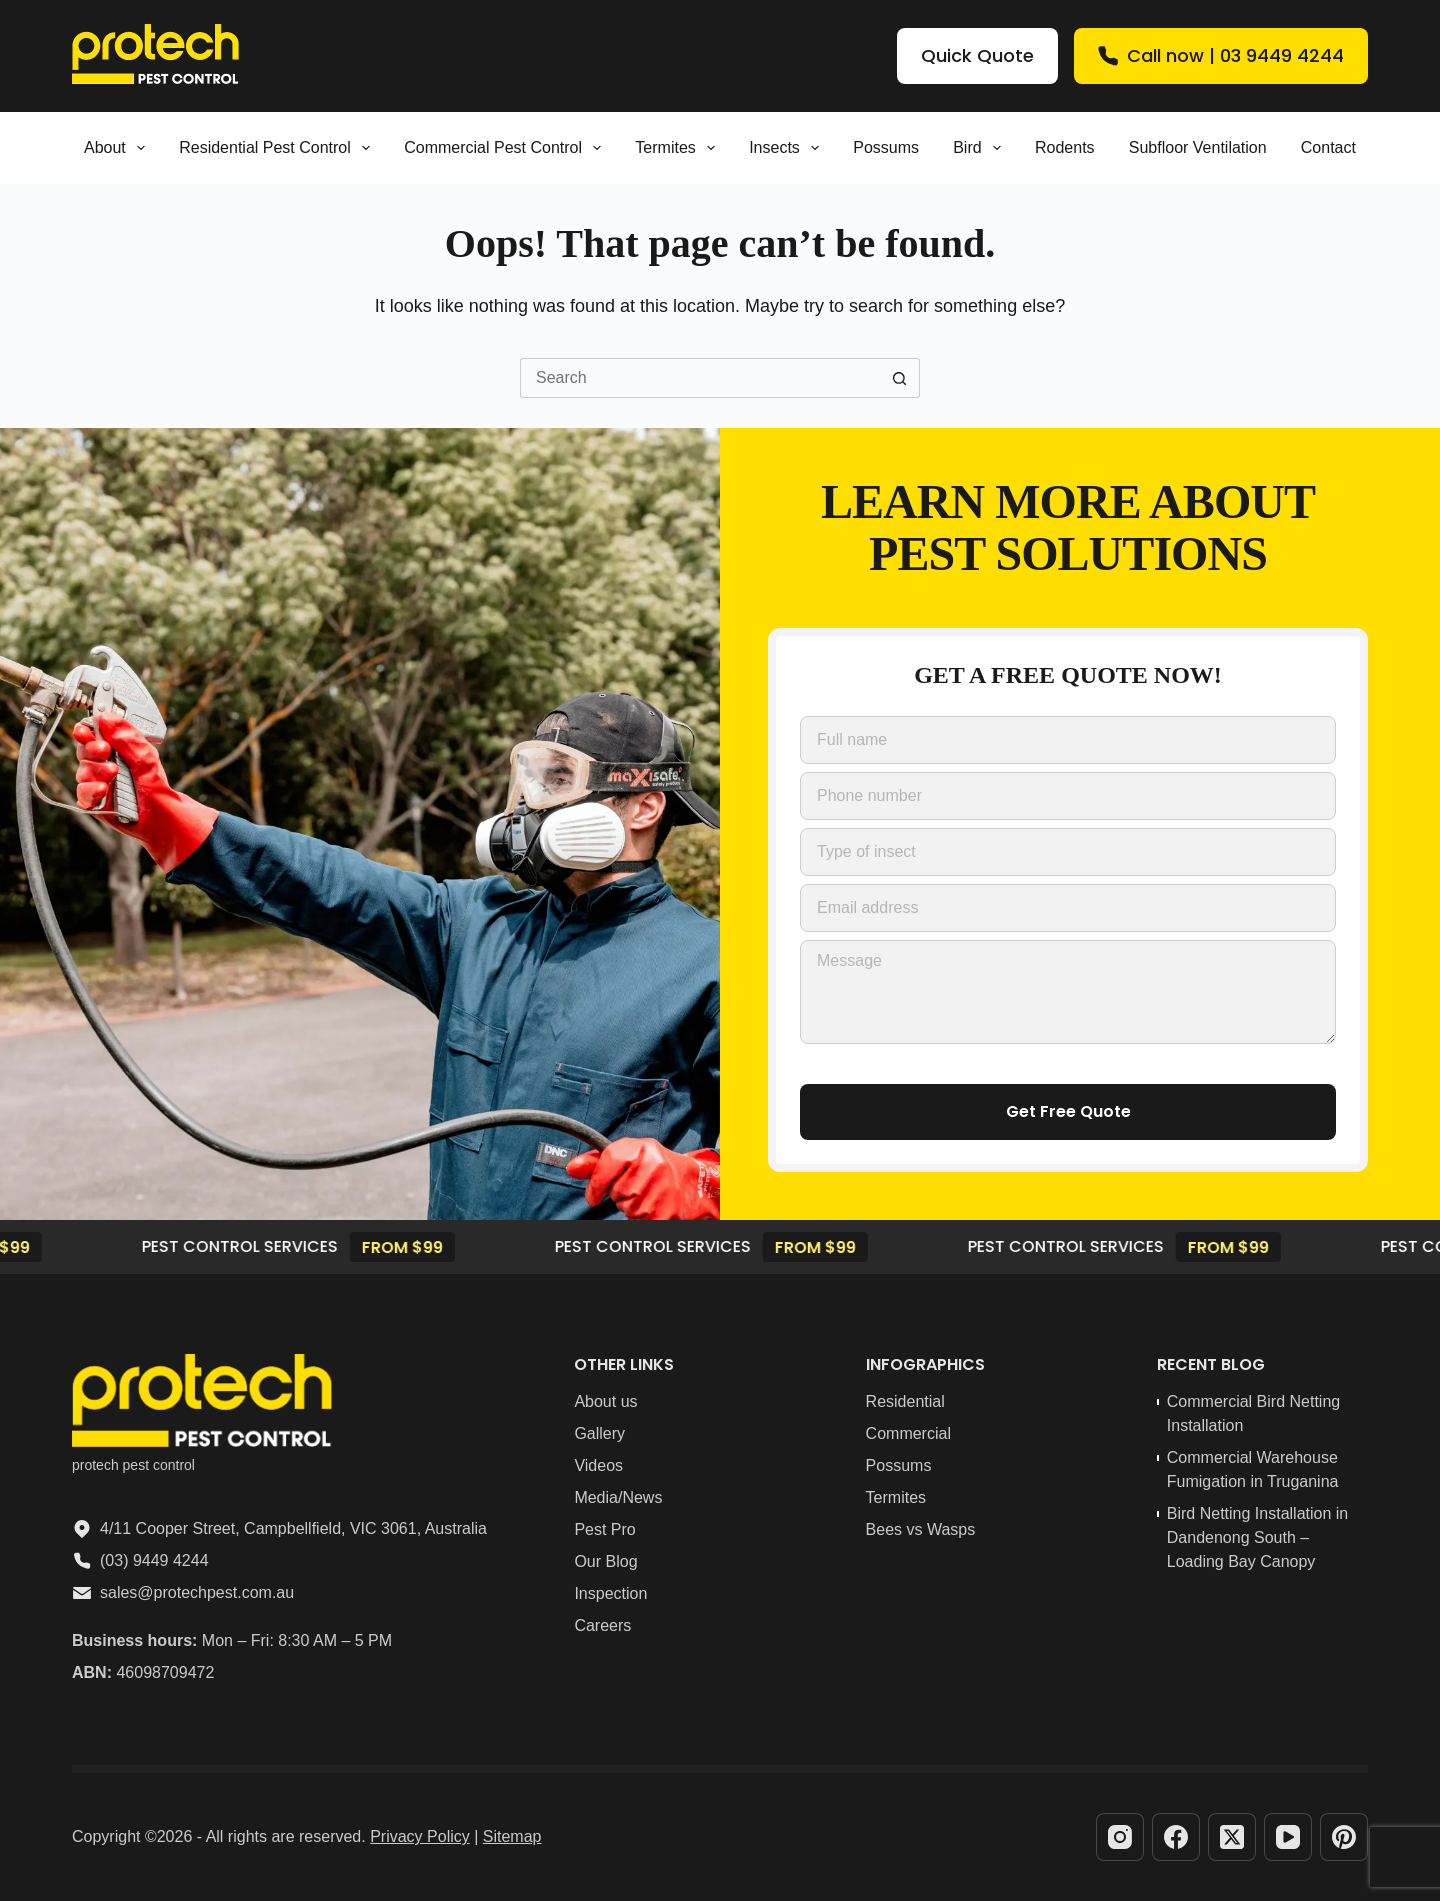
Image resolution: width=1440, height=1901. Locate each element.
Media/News (618, 1497)
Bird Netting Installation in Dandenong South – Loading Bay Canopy (1257, 1537)
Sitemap (512, 1836)
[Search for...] (700, 378)
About (118, 148)
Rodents (1065, 147)
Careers (602, 1625)
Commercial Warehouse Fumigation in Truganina (1253, 1469)
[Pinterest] (1344, 1837)
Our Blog (605, 1561)
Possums (886, 147)
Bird (981, 148)
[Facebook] (1176, 1837)
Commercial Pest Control (506, 148)
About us (605, 1401)
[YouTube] (1288, 1837)
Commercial (908, 1433)
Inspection (610, 1593)
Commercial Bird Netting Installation (1253, 1413)
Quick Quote (977, 55)
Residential (905, 1401)
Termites (679, 148)
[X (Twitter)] (1232, 1837)
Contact (1328, 147)
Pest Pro (604, 1529)
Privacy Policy (420, 1836)
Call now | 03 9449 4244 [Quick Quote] (1221, 55)
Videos (598, 1465)
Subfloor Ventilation (1198, 147)
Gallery (599, 1433)
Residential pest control (278, 148)
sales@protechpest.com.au (197, 1592)
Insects (788, 148)
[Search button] (900, 378)
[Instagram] (1120, 1837)
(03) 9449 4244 (154, 1560)
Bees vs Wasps (921, 1529)
